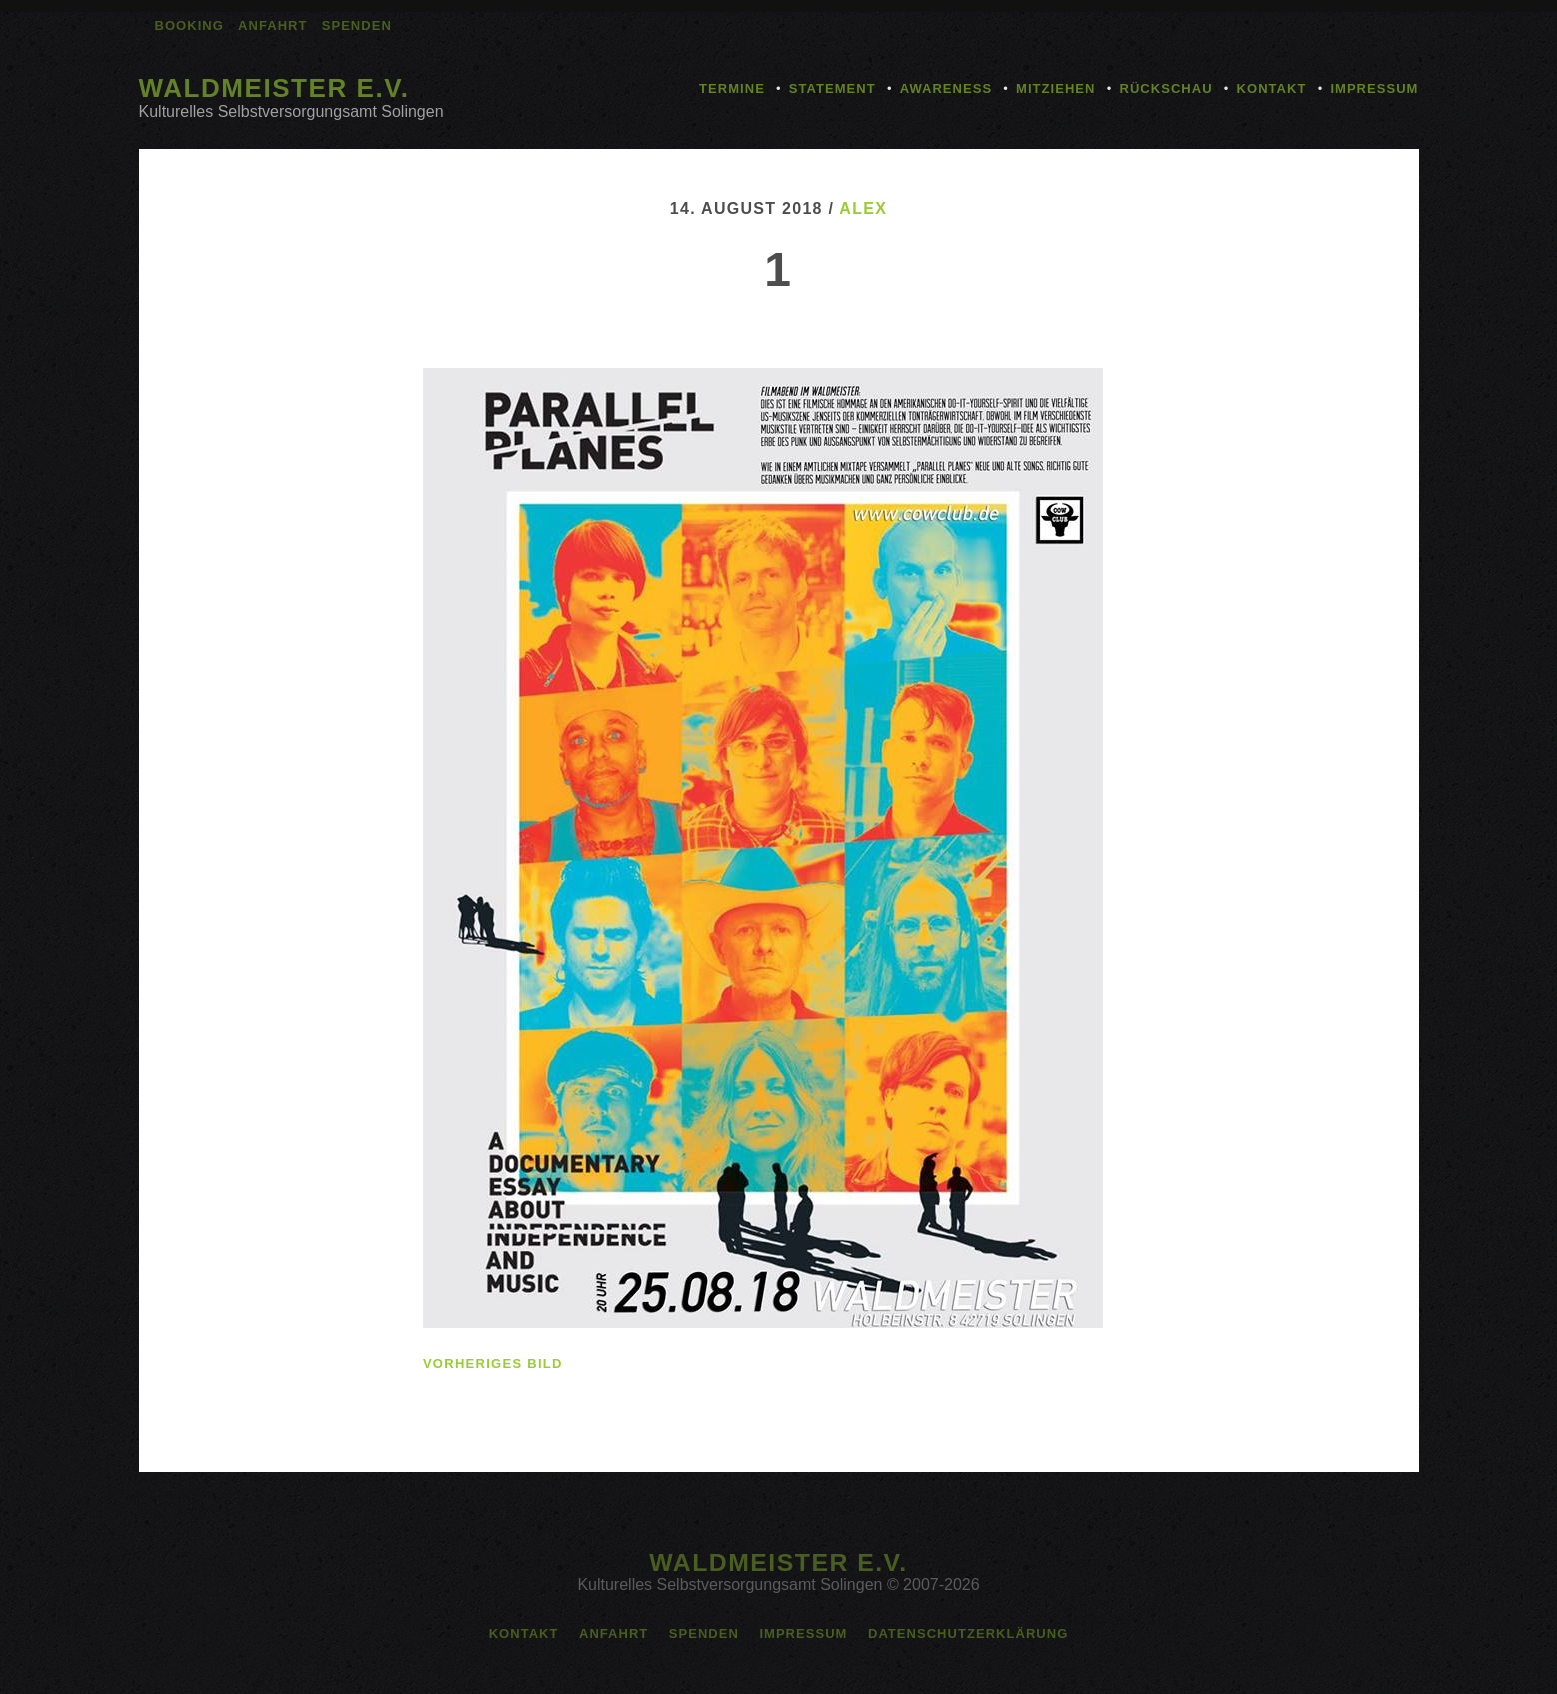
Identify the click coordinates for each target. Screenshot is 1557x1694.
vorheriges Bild (493, 1363)
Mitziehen (1055, 88)
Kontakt (1272, 88)
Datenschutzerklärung (968, 1633)
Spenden (357, 25)
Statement (832, 88)
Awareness (946, 88)
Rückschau (1165, 88)
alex (863, 208)
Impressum (1374, 88)
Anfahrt (272, 25)
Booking (189, 25)
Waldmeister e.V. (274, 88)
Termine (732, 88)
